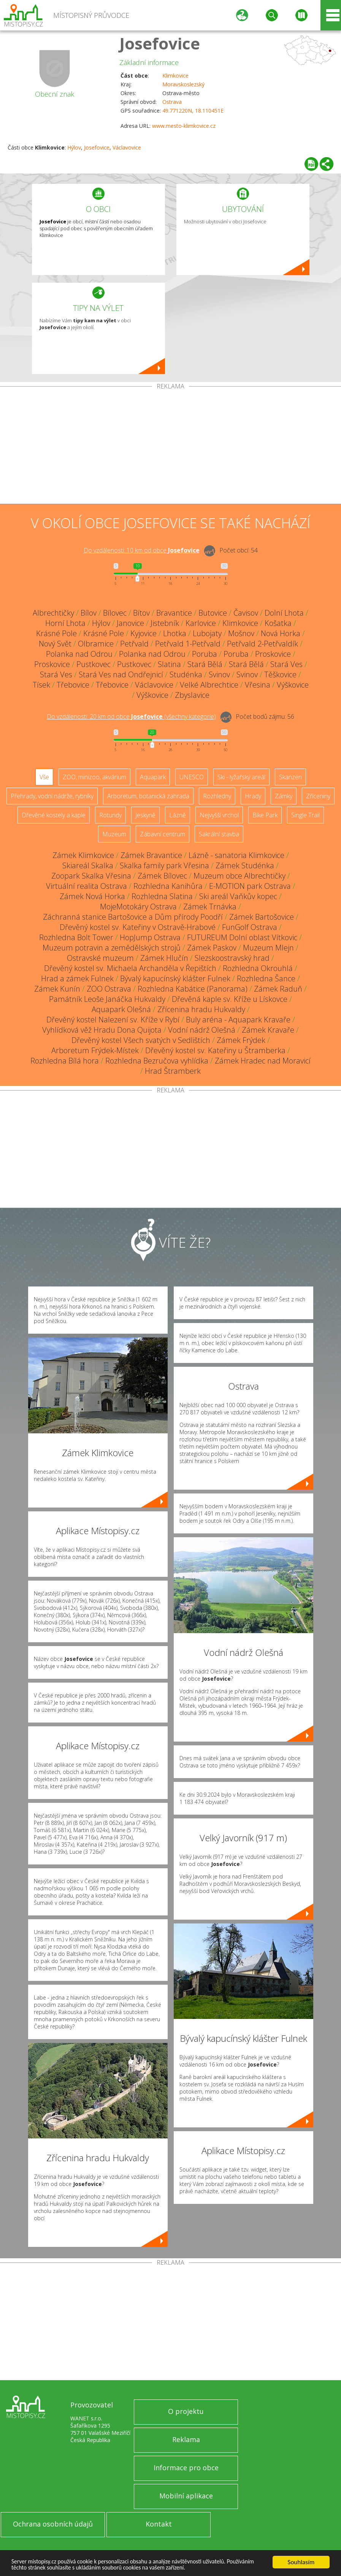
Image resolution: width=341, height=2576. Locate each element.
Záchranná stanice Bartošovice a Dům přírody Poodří (133, 917)
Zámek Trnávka (209, 906)
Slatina (169, 664)
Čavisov (245, 613)
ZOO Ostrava (109, 989)
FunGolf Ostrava (249, 927)
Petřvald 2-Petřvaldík (262, 643)
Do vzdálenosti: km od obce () (131, 716)
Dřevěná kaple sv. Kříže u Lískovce (229, 999)
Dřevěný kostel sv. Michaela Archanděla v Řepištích (130, 968)
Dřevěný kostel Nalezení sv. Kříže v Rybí (112, 1019)
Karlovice (201, 623)
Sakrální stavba (219, 834)
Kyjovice (143, 633)
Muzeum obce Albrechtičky (239, 876)
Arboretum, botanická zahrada (148, 796)
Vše (44, 777)
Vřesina (257, 685)
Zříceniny (318, 796)
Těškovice (280, 674)
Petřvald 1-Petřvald (187, 643)
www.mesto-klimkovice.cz (184, 125)
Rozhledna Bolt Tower (76, 937)
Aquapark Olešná (121, 1009)
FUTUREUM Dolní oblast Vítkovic (242, 937)
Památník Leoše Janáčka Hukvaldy (107, 999)
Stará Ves (286, 664)
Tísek (41, 685)
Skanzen (290, 777)
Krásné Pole (56, 633)
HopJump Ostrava (150, 937)
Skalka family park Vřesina (164, 865)
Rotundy (110, 815)
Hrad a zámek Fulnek (77, 978)
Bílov (89, 613)
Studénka (186, 674)
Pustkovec (93, 664)
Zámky (283, 796)
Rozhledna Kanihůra (168, 886)
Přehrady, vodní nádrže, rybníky (52, 796)
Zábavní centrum (162, 834)
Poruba (204, 654)
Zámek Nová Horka (92, 896)
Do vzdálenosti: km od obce (142, 550)
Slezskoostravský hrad (232, 958)
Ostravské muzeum (100, 958)
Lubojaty (207, 633)
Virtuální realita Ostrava (86, 886)
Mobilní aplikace (186, 2495)
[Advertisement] (170, 446)
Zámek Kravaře (268, 1030)
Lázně (177, 815)
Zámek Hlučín (164, 958)
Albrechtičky (53, 613)
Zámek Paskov (211, 948)
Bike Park (265, 815)
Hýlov (74, 147)
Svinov (219, 674)
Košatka (278, 623)
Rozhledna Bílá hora (64, 1061)
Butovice (212, 613)
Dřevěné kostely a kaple (54, 815)
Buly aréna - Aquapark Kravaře (238, 1019)
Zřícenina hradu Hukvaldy (201, 1009)
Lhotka (174, 633)
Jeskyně (145, 815)
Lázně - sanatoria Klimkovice (236, 855)
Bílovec (115, 613)
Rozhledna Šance (266, 978)
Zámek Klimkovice (83, 855)
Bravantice (174, 613)
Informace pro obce (186, 2467)
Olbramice (96, 643)
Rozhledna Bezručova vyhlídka (156, 1061)
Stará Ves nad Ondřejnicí (121, 674)
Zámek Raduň (278, 989)
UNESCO (191, 777)
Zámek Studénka (245, 865)
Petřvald (134, 643)
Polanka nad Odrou (79, 654)
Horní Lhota (65, 623)
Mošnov (241, 633)
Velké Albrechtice (209, 685)
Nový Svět (55, 643)
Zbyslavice (192, 695)
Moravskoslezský (183, 84)
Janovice (130, 623)
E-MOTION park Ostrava (250, 886)
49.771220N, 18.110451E (193, 110)
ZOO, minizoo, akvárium (94, 777)
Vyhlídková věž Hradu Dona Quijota (102, 1030)
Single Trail (305, 815)
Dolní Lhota (284, 613)
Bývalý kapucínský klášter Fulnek (175, 978)
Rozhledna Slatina (162, 896)
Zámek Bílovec (162, 876)
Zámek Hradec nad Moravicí (263, 1061)
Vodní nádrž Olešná (201, 1030)
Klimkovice (175, 75)
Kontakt (159, 2523)
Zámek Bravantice (151, 855)
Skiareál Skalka (87, 865)
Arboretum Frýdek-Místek (95, 1050)
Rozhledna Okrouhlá (258, 968)
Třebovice (73, 685)
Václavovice (127, 147)
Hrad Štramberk (173, 1071)
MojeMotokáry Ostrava (138, 906)
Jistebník (165, 623)
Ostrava (172, 101)
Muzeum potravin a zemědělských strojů (112, 948)
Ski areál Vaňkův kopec (238, 896)
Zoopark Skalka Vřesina (91, 876)
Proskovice (273, 654)
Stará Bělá (204, 664)
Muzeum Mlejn (268, 948)
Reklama (186, 2439)
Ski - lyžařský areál (241, 777)
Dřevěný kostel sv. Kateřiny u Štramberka (215, 1050)
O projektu (186, 2411)
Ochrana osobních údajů (53, 2523)
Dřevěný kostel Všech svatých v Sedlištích (140, 1040)
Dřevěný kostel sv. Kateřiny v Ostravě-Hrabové (138, 927)
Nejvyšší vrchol (219, 815)
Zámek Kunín (57, 989)
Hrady (253, 796)
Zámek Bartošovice (261, 917)
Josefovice (159, 43)
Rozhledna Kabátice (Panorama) (192, 989)
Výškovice (293, 685)
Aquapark (153, 777)
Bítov (141, 613)
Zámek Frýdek (241, 1040)
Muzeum (114, 834)
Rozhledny (217, 796)
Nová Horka (280, 633)
